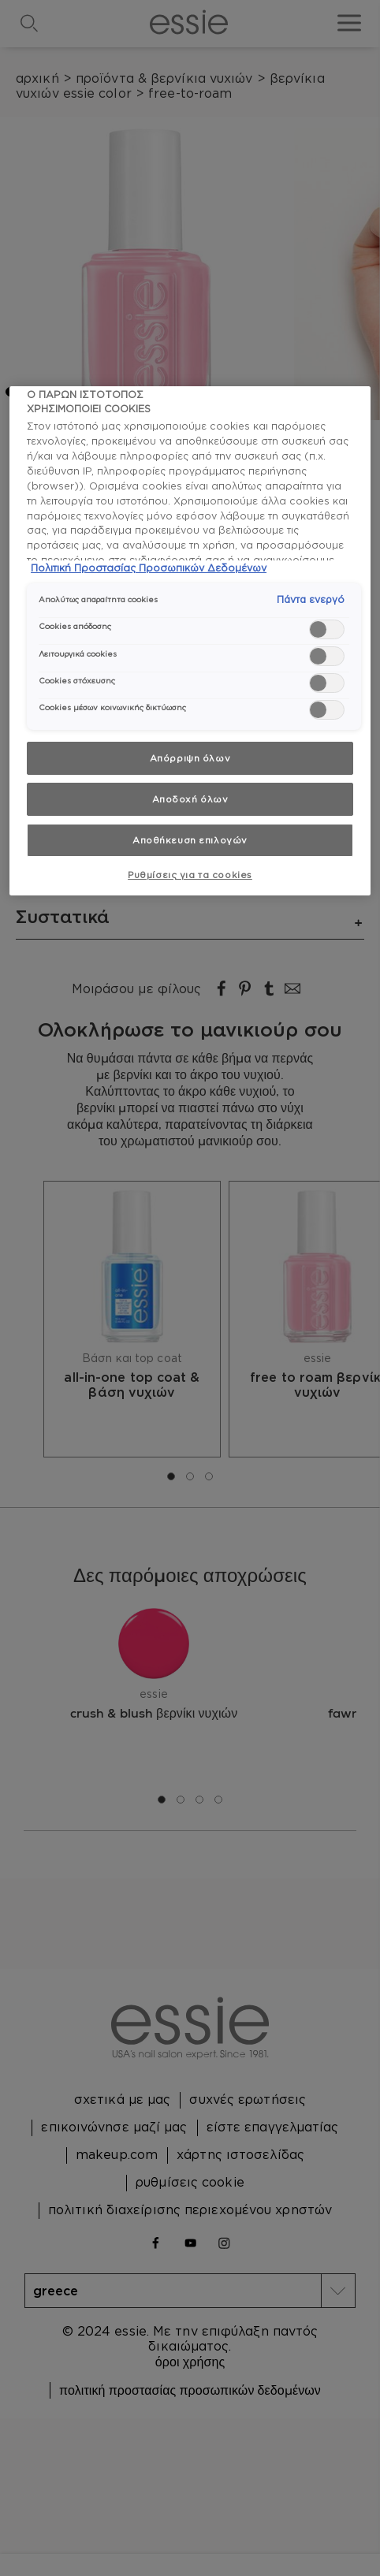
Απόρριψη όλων (190, 758)
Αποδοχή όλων (190, 799)
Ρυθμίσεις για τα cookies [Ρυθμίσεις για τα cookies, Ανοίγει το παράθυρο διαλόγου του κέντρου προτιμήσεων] (190, 874)
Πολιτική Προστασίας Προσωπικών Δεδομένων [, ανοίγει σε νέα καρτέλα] (148, 567)
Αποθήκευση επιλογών (190, 840)
